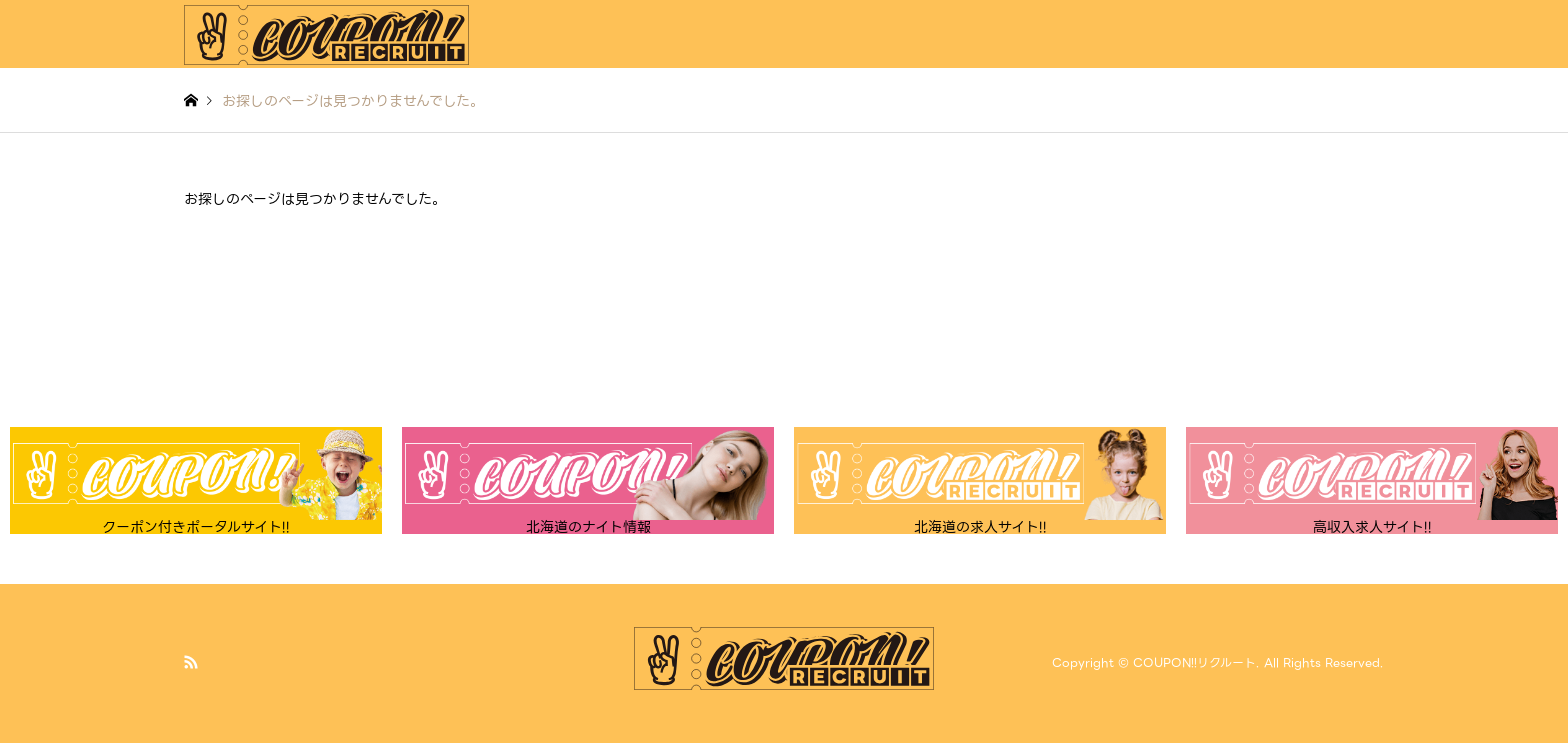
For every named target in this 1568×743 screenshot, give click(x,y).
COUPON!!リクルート (1194, 663)
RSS (191, 662)
